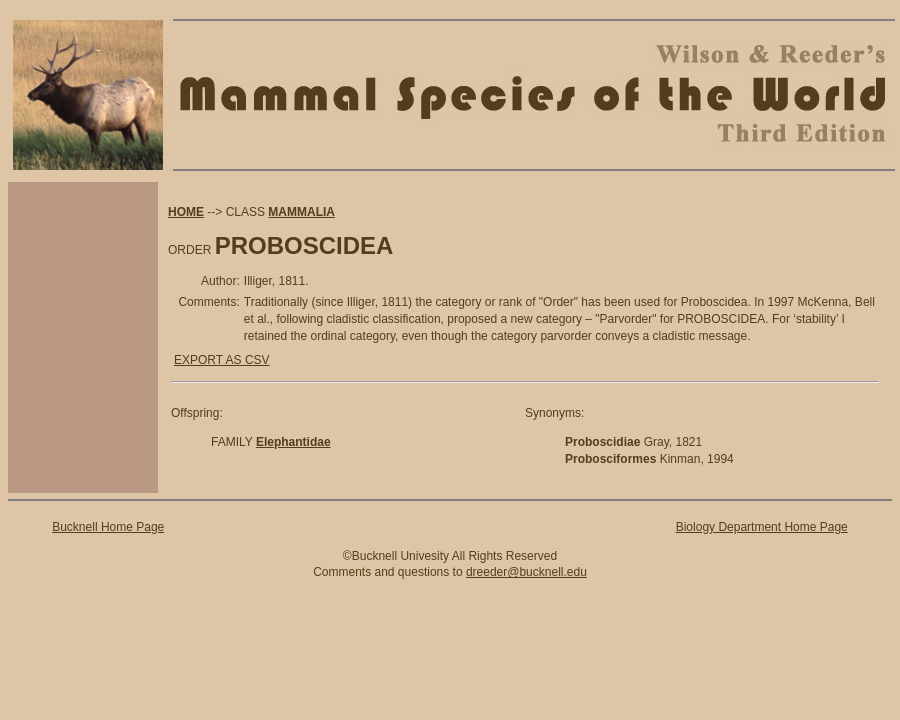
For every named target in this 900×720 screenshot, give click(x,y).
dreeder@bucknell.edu (526, 572)
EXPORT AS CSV (222, 360)
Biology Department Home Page (762, 527)
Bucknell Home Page (108, 527)
